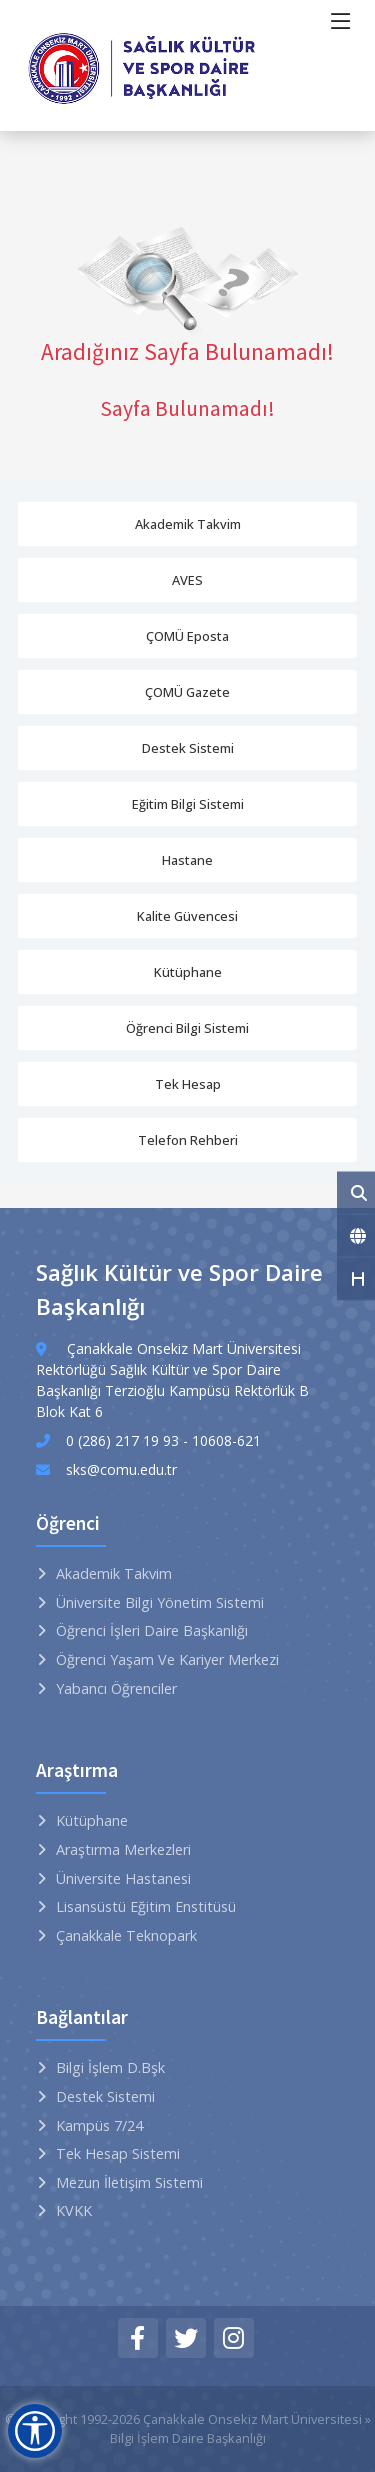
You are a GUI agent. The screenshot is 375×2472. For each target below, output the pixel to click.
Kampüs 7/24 (99, 2125)
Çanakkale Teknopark (126, 1935)
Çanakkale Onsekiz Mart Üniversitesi (252, 2419)
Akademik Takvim (188, 524)
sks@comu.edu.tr (121, 1469)
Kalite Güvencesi (187, 916)
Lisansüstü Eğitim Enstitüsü (146, 1906)
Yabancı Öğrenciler (116, 1688)
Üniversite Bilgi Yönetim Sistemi (160, 1602)
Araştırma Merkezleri (123, 1849)
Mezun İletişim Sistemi (129, 2182)
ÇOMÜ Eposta (187, 636)
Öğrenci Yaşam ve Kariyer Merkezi (167, 1659)
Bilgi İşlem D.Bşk (110, 2067)
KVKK (74, 2210)
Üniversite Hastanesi (123, 1878)
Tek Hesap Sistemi (118, 2153)
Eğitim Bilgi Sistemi (188, 804)
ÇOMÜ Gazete (187, 692)
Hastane (187, 860)
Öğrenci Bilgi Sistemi (187, 1028)
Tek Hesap (188, 1084)
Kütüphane (188, 972)
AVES (187, 580)
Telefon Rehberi (188, 1140)
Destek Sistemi (188, 748)
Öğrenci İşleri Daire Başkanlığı (152, 1630)
